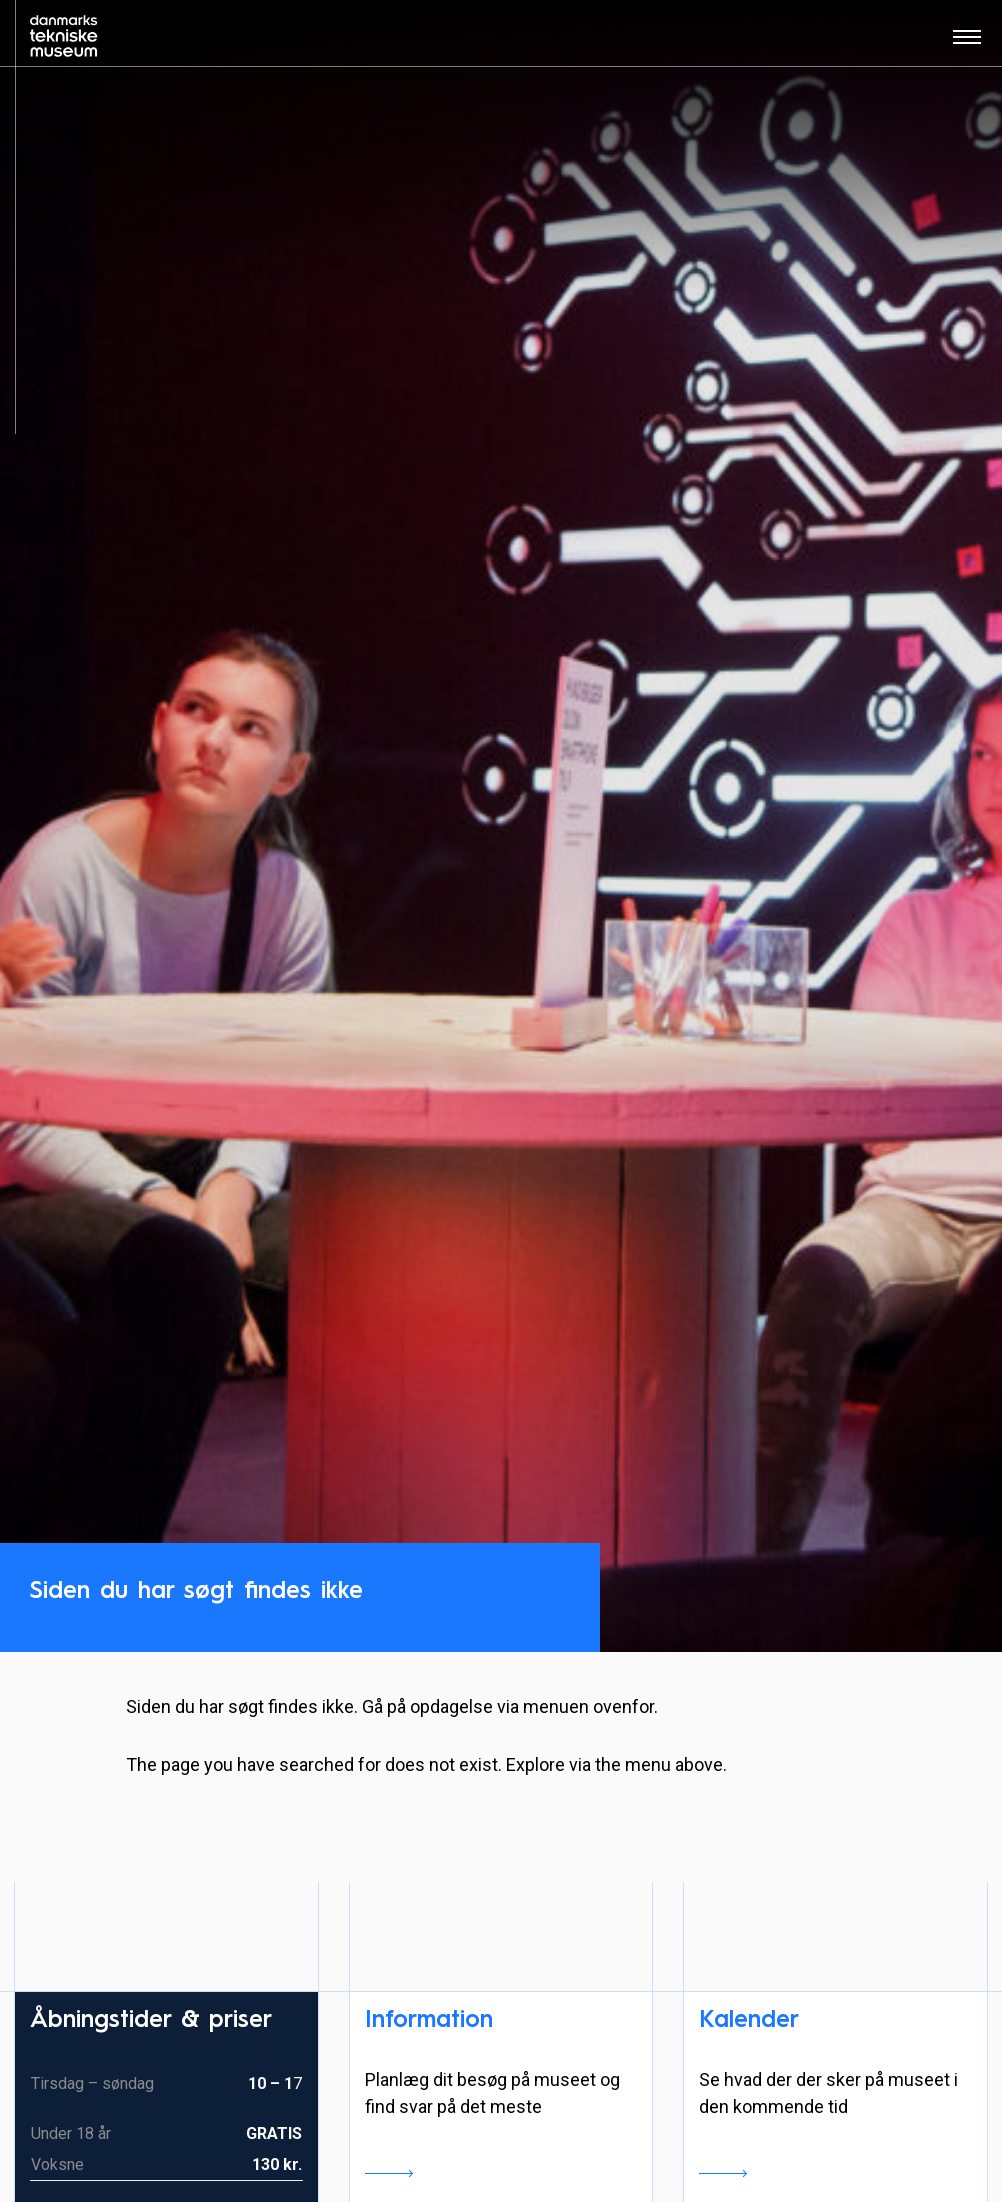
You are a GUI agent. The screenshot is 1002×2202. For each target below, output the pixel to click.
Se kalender (723, 2173)
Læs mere (389, 2173)
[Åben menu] (967, 43)
